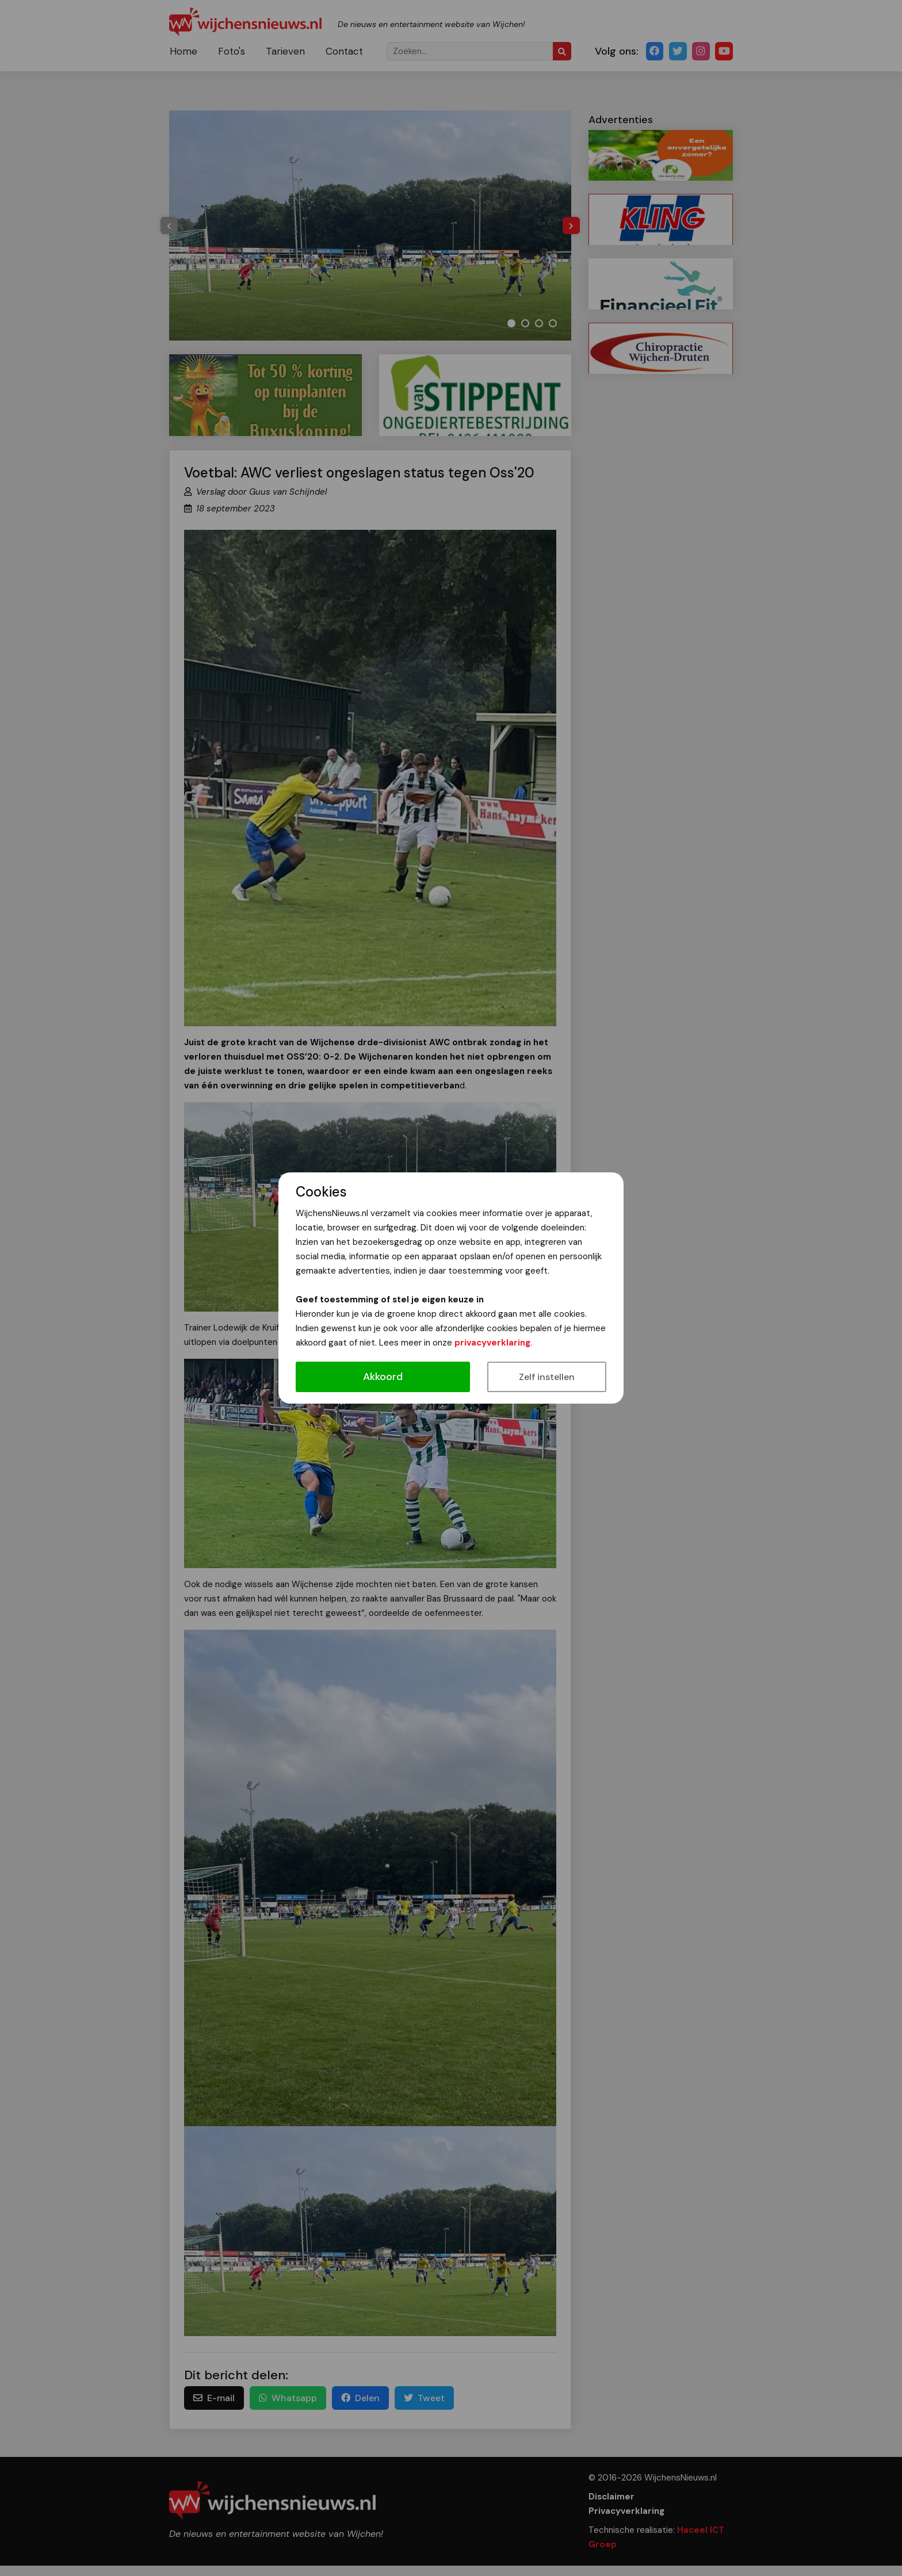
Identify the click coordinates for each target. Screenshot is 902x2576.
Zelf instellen (547, 1377)
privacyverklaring (492, 1342)
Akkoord (383, 1376)
